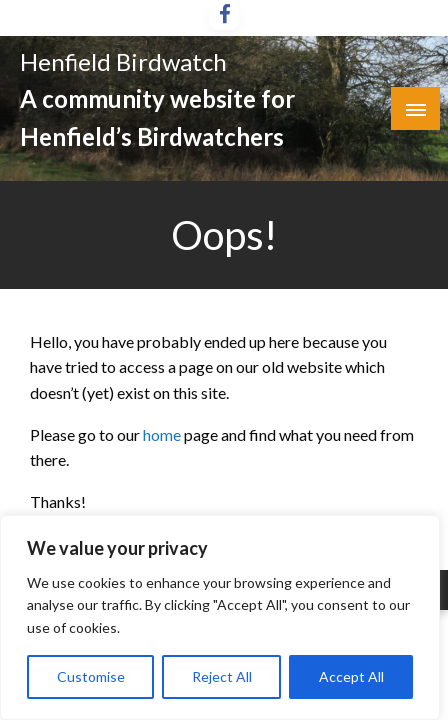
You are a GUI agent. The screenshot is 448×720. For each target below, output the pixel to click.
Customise (91, 676)
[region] (220, 617)
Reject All (222, 676)
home (163, 434)
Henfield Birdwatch (123, 61)
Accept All (351, 676)
